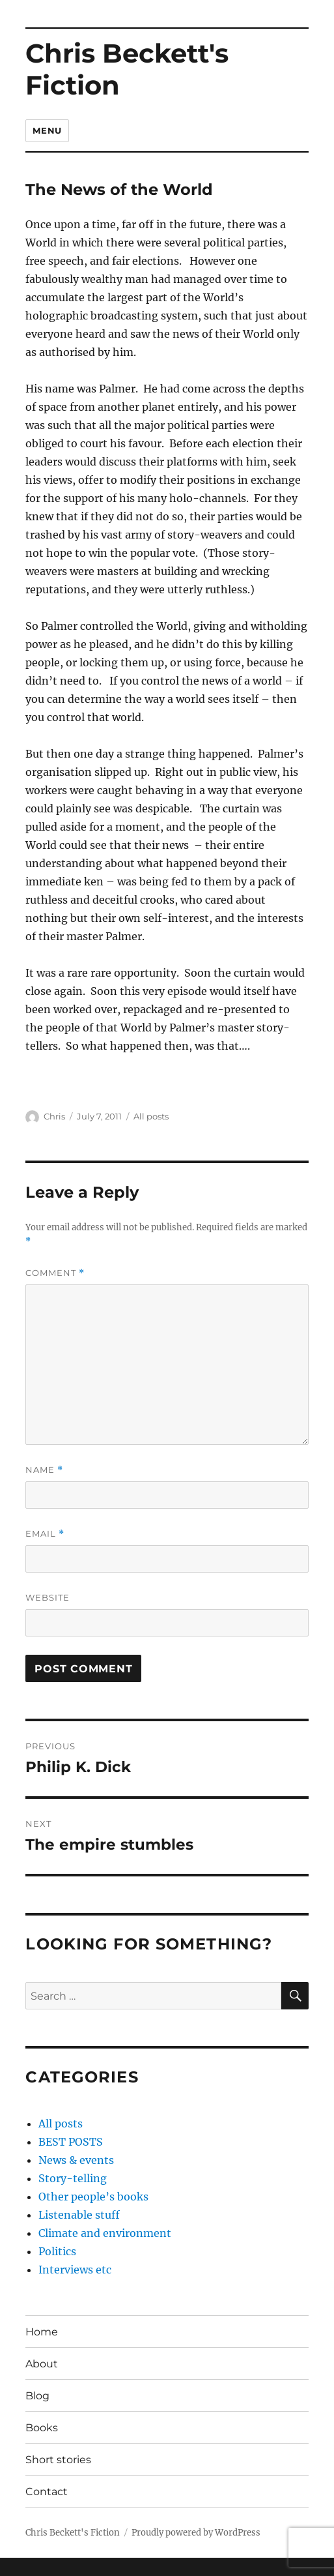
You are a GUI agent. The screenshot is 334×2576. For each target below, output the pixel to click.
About (41, 2364)
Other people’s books (93, 2196)
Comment (55, 1273)
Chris (54, 1116)
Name (44, 1469)
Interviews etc (74, 2269)
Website (47, 1597)
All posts (151, 1116)
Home (41, 2332)
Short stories (58, 2459)
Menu (47, 130)
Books (41, 2427)
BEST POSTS (70, 2141)
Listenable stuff (79, 2214)
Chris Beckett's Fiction (127, 69)
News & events (76, 2160)
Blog (37, 2396)
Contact (46, 2491)
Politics (57, 2251)
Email (44, 1533)
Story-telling (72, 2178)
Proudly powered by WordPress (196, 2532)
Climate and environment (104, 2233)
